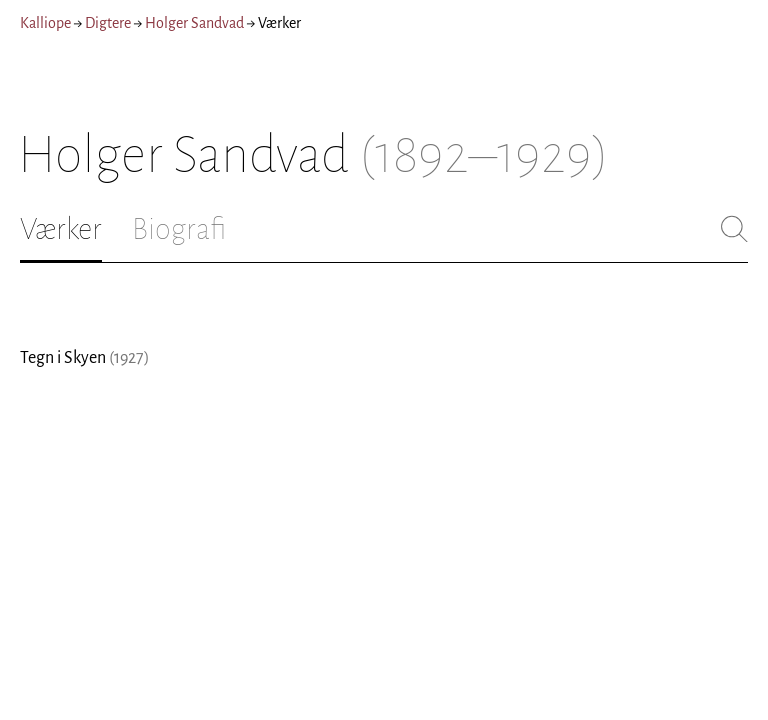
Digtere (108, 23)
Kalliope (45, 23)
